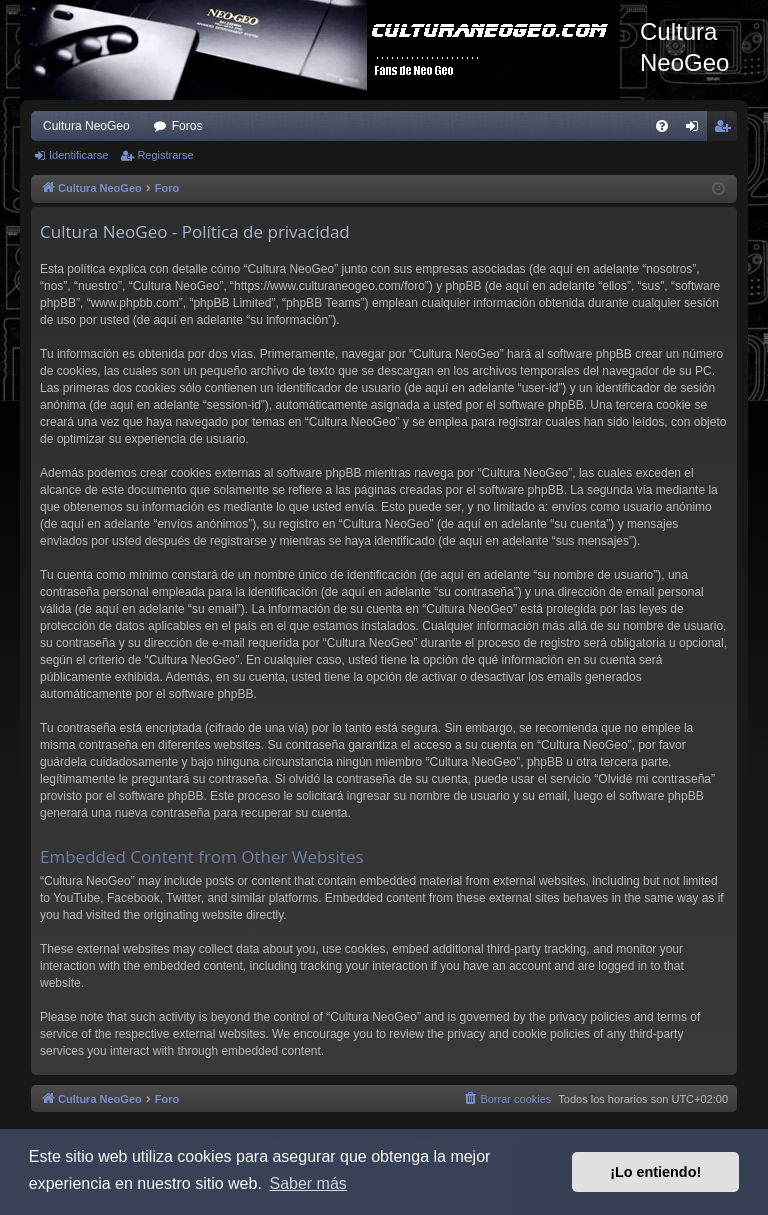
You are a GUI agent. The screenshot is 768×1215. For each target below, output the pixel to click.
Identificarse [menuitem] (696, 130)
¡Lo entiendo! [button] (655, 1172)
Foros (187, 126)
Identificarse (78, 155)
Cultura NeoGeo (86, 126)
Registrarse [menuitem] (726, 130)
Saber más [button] (307, 1183)
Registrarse (165, 155)
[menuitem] (662, 126)
